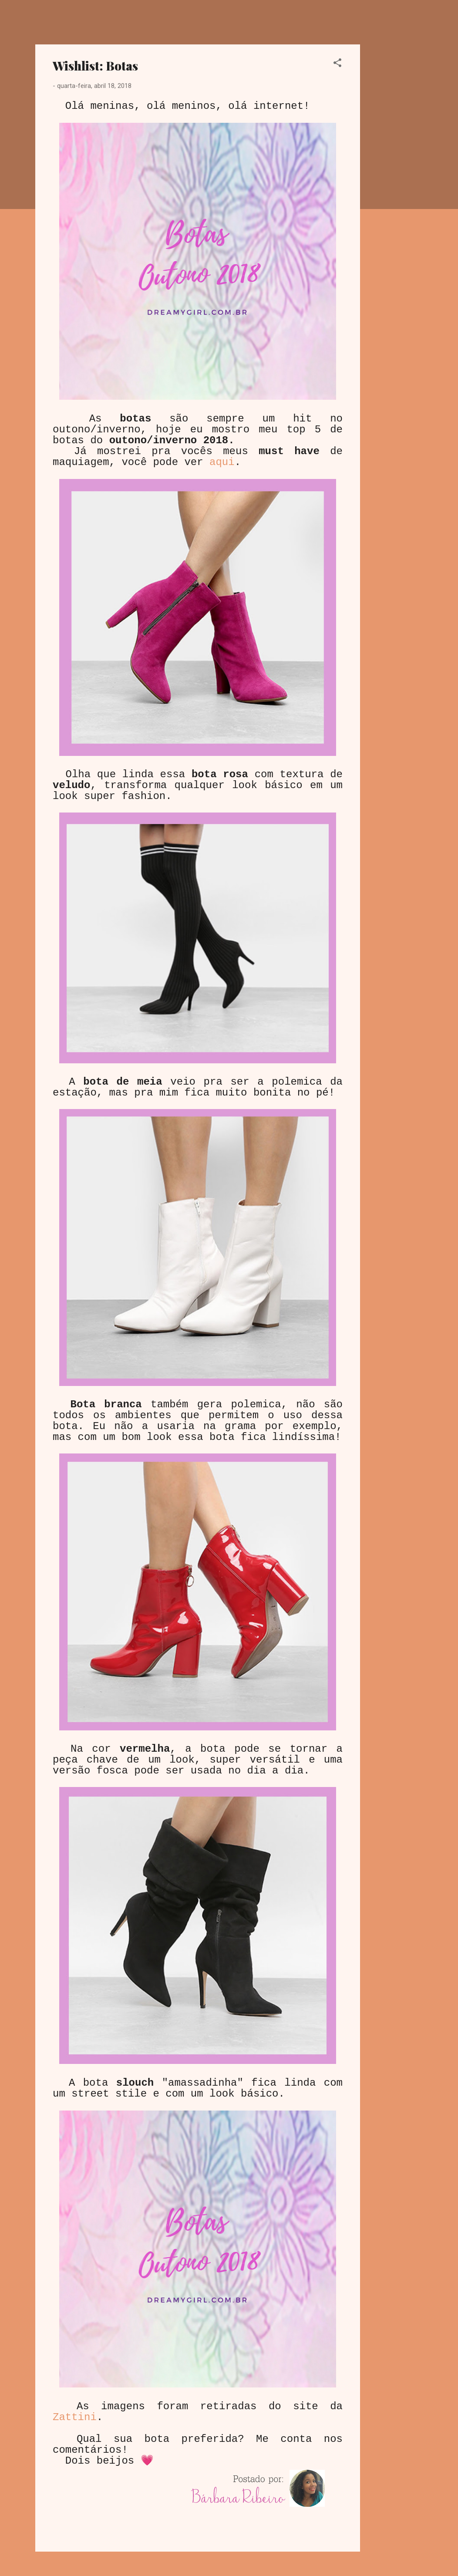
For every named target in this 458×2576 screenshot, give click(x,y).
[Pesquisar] (417, 23)
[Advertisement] (395, 175)
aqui (222, 462)
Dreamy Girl (87, 21)
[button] (337, 64)
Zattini (75, 2417)
